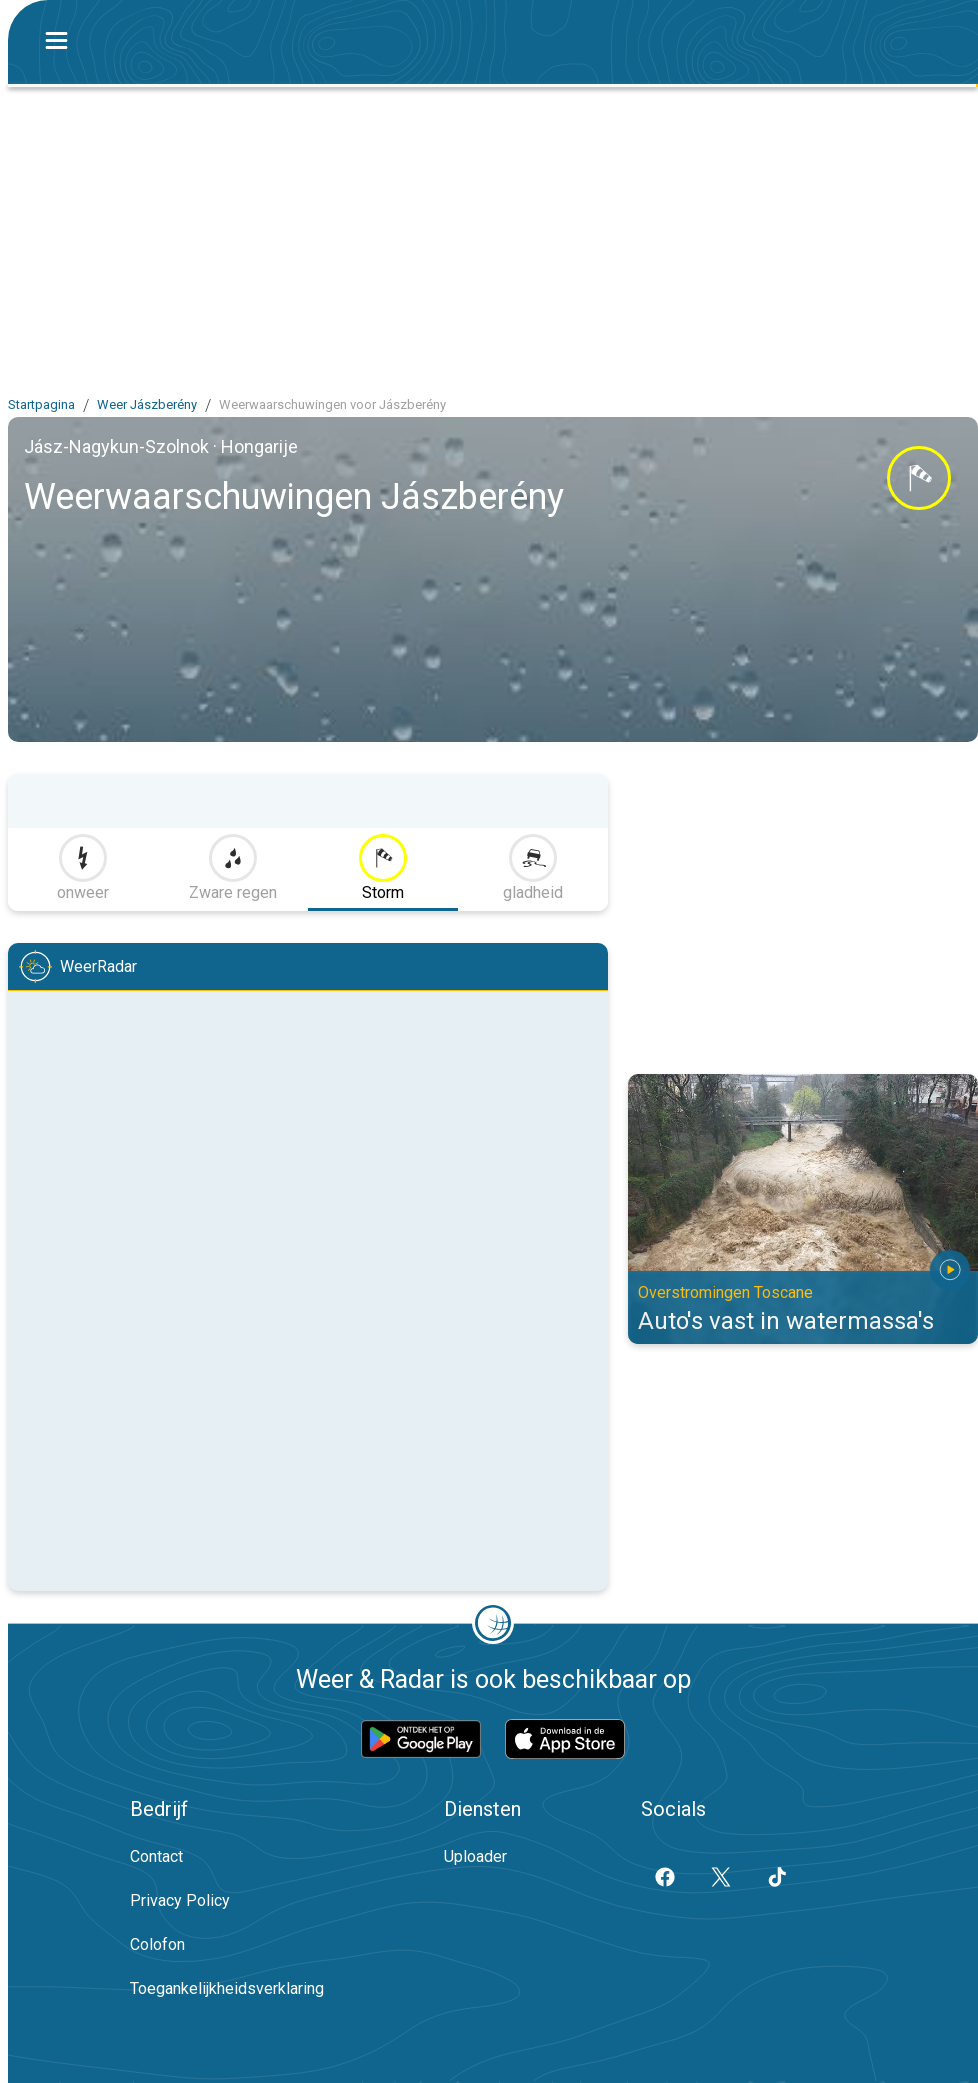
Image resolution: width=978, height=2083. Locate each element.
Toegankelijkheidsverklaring (227, 1988)
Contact (156, 1856)
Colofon (157, 1944)
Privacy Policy (180, 1900)
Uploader (475, 1856)
